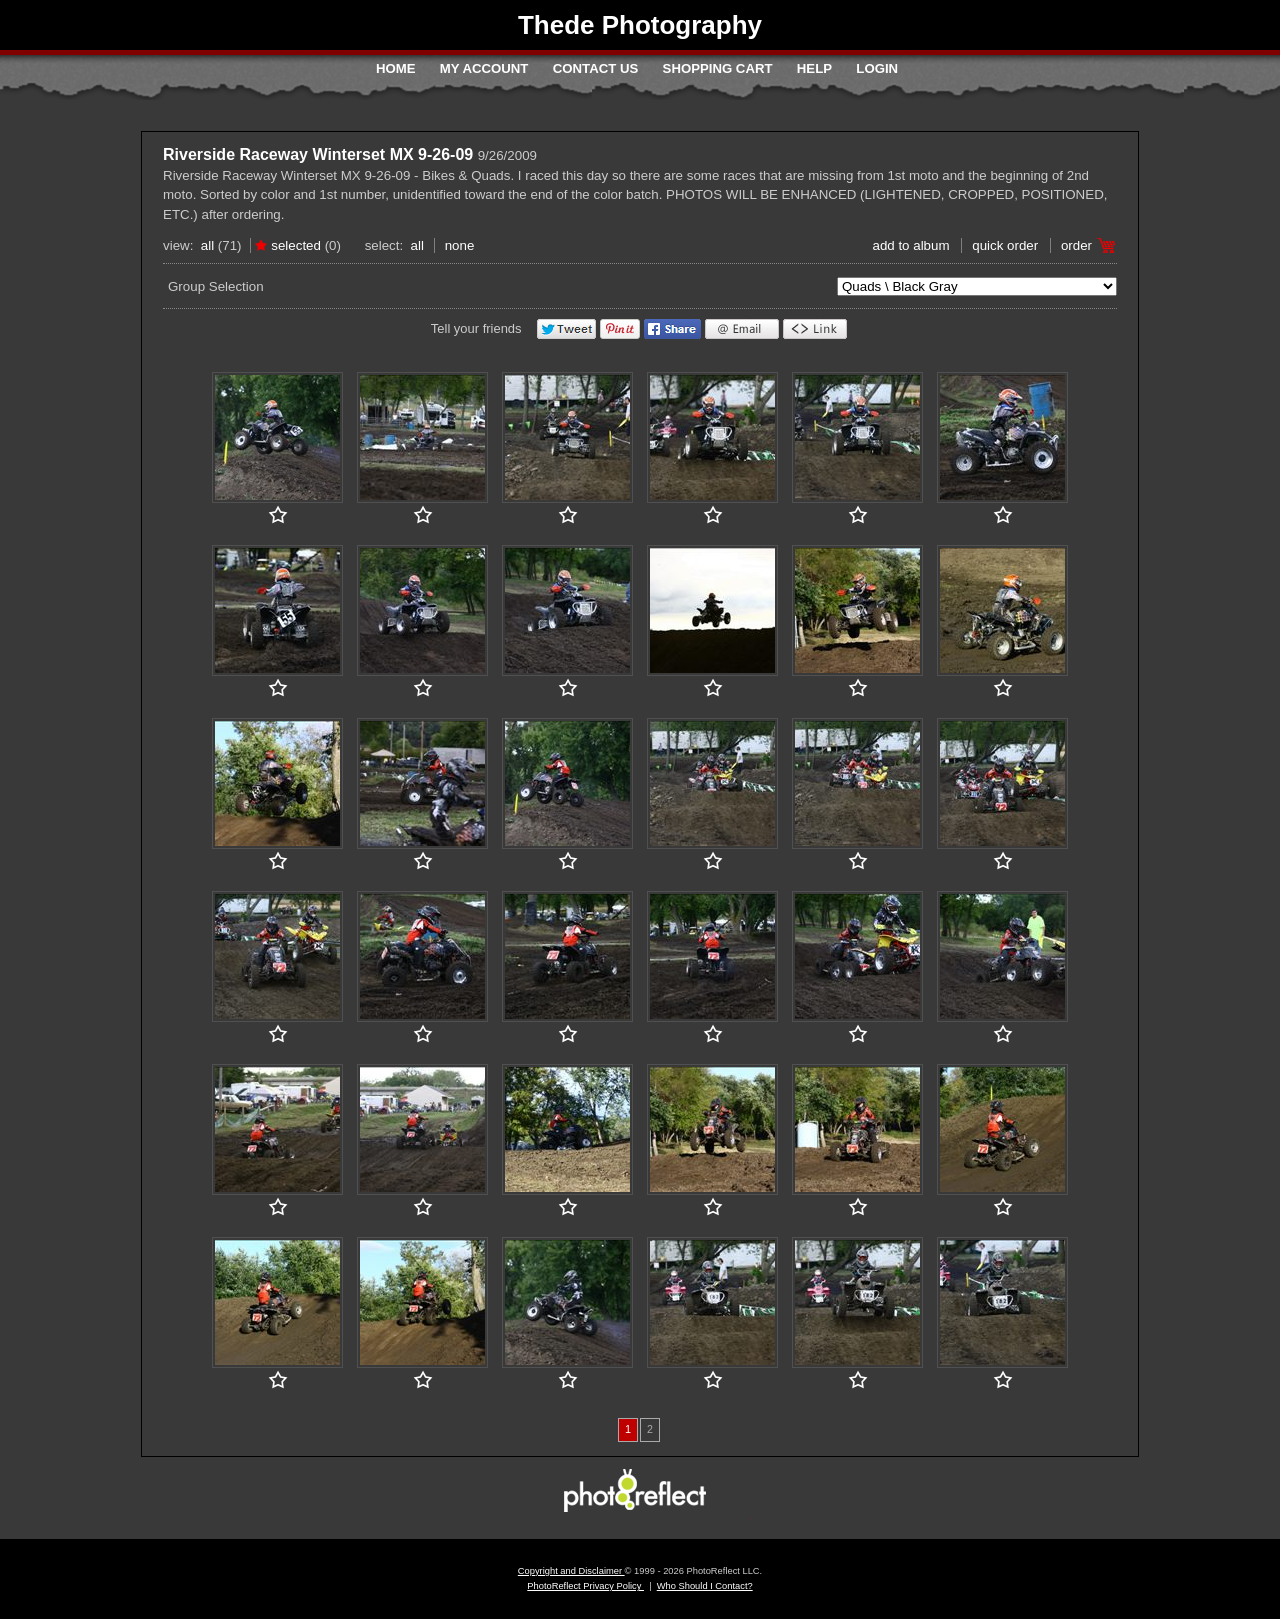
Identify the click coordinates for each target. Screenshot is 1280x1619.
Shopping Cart (718, 68)
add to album (910, 245)
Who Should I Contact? (705, 1586)
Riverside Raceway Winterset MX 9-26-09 (318, 154)
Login (877, 68)
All (207, 245)
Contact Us (595, 68)
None (460, 245)
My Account (484, 68)
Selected (296, 245)
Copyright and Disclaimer (571, 1571)
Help (814, 68)
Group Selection (216, 286)
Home (396, 68)
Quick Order (1005, 245)
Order (1076, 245)
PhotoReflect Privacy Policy (585, 1586)
